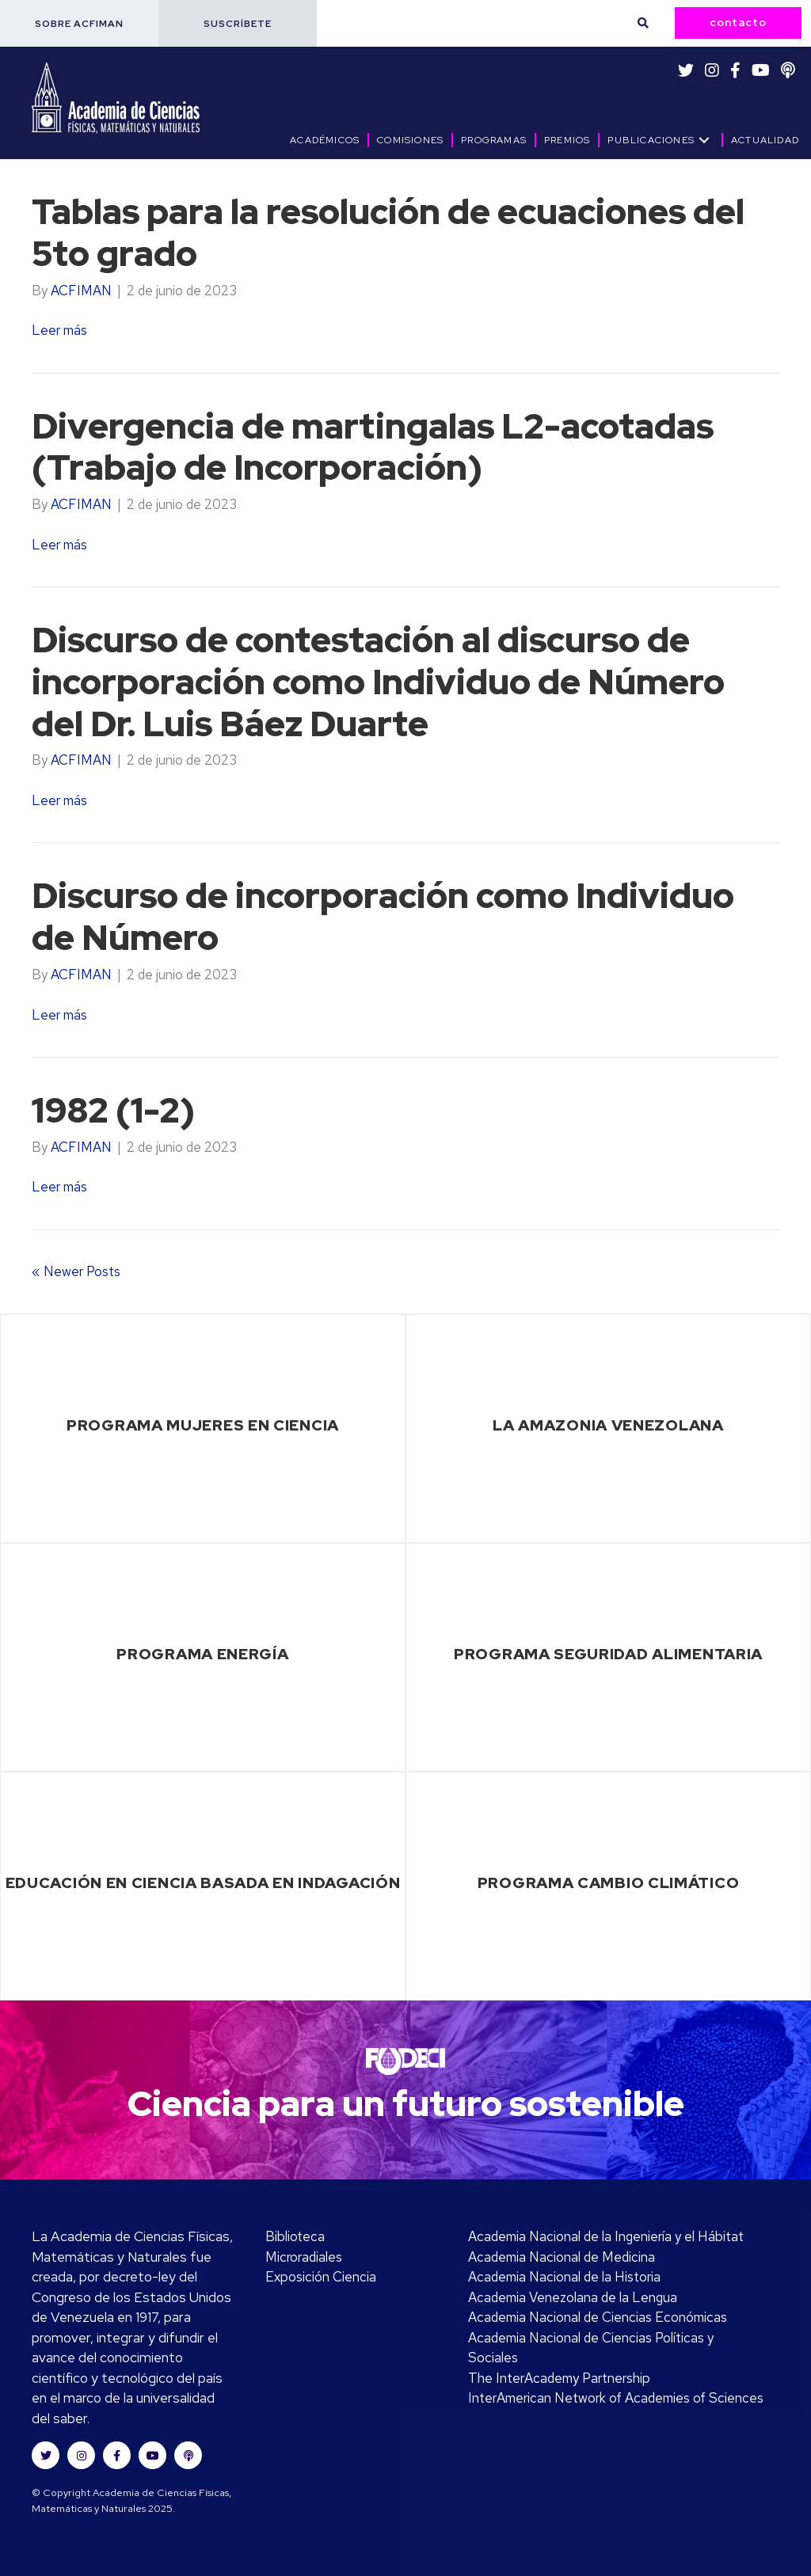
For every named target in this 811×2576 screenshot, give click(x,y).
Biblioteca (295, 2236)
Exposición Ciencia (320, 2276)
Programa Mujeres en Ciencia (203, 1425)
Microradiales (303, 2257)
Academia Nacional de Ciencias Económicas (597, 2317)
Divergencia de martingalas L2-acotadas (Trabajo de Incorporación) (373, 447)
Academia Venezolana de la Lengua (572, 2297)
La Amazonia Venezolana (608, 1425)
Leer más (59, 330)
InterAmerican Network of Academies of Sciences (615, 2398)
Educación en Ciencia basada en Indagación (203, 1882)
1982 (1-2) (113, 1110)
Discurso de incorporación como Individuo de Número (384, 916)
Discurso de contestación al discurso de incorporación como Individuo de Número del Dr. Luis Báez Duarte (379, 682)
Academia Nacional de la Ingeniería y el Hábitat (606, 2236)
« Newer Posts (76, 1271)
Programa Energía (202, 1653)
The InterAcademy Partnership (559, 2378)
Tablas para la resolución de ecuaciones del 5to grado (388, 232)
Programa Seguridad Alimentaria (608, 1653)
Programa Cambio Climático (609, 1882)
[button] (79, 23)
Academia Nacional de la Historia (564, 2276)
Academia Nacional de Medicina (561, 2257)
